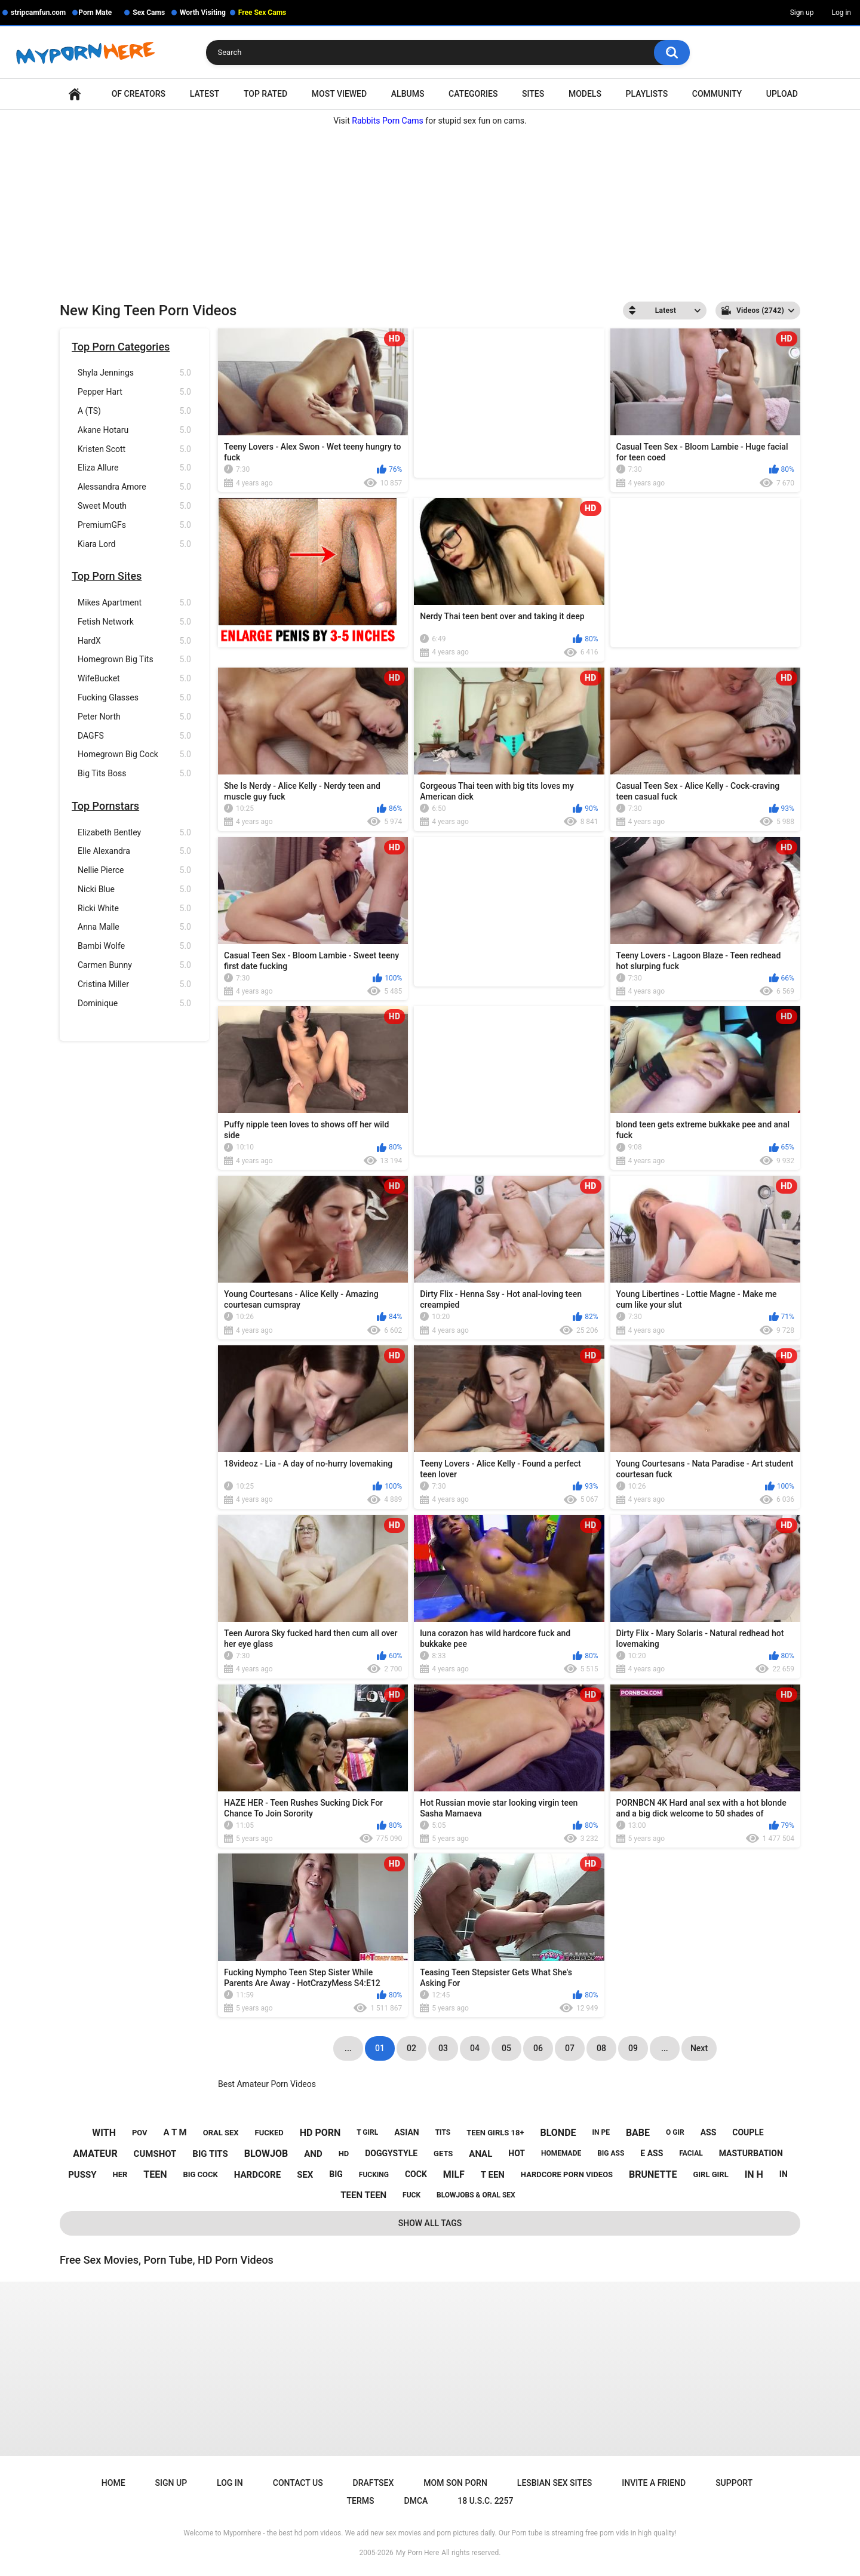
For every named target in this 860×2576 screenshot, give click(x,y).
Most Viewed (339, 94)
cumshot (155, 2153)
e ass (651, 2153)
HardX (134, 641)
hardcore (257, 2174)
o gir (675, 2132)
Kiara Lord (134, 544)
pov (140, 2132)
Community (717, 94)
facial (690, 2153)
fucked (269, 2132)
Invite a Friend (654, 2483)
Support (733, 2483)
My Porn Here (417, 2553)
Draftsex (373, 2483)
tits (443, 2132)
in (783, 2174)
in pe (601, 2132)
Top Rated (265, 94)
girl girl (710, 2174)
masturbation (751, 2153)
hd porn (320, 2132)
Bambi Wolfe (134, 946)
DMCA (416, 2501)
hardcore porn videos (567, 2174)
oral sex (221, 2132)
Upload (782, 94)
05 (506, 2048)
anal (480, 2153)
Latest (205, 94)
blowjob (266, 2153)
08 (601, 2048)
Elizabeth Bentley (134, 833)
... (664, 2048)
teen (155, 2174)
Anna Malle (134, 927)
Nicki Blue (134, 889)
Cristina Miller (134, 984)
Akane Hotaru (134, 430)
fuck (411, 2195)
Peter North (134, 717)
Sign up (802, 12)
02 (411, 2048)
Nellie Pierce (134, 870)
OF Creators (138, 94)
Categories (473, 94)
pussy (82, 2174)
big (336, 2174)
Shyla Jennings (134, 373)
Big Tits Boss (134, 774)
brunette (653, 2174)
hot (516, 2153)
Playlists (647, 94)
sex (305, 2174)
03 (443, 2048)
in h (754, 2174)
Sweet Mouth (134, 506)
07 (570, 2048)
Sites (533, 94)
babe (638, 2132)
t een (493, 2174)
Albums (408, 94)
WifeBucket (134, 679)
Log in (841, 12)
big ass (610, 2153)
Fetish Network (134, 622)
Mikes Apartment (134, 603)
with (104, 2132)
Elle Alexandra (134, 851)
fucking (374, 2175)
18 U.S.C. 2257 (485, 2501)
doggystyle (391, 2153)
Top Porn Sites (107, 576)
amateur (95, 2153)
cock (416, 2174)
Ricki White (134, 908)
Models (585, 94)
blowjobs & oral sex (476, 2195)
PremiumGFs (134, 525)
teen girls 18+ (495, 2132)
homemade (561, 2153)
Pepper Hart (134, 392)
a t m (175, 2132)
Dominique (134, 1003)
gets (443, 2153)
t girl (367, 2132)
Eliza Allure (134, 468)
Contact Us (298, 2483)
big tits (210, 2153)
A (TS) (134, 411)
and (313, 2153)
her (119, 2174)
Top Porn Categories (121, 346)
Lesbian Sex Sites (554, 2483)
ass (709, 2132)
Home (75, 94)
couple (748, 2132)
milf (454, 2174)
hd (344, 2153)
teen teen (363, 2195)
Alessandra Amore (134, 487)
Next (699, 2048)
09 (633, 2048)
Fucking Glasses (134, 698)
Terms (360, 2501)
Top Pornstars (105, 806)
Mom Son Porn (455, 2483)
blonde (558, 2132)
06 (538, 2048)
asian (406, 2132)
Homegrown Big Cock (134, 754)
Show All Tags (430, 2223)
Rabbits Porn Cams (387, 120)
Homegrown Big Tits (134, 659)
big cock (200, 2174)
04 (475, 2048)
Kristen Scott (134, 449)
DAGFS (134, 736)
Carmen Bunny (134, 965)
